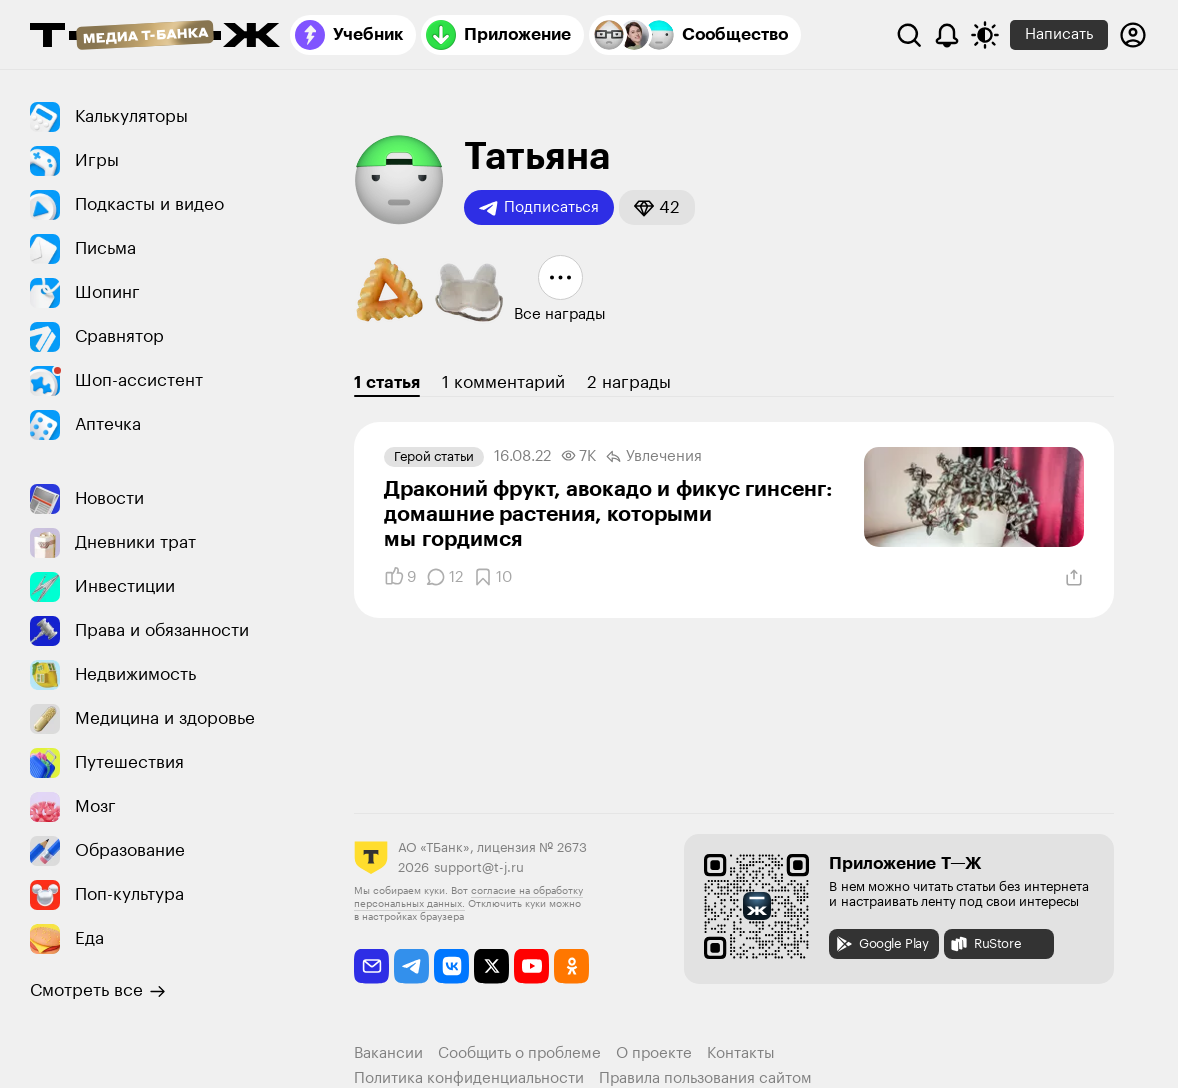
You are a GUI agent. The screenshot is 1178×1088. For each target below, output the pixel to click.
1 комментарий (503, 382)
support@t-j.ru (479, 867)
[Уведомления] (947, 35)
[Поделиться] (1074, 578)
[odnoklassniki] (571, 966)
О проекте (654, 1053)
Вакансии (388, 1053)
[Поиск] (909, 35)
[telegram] (411, 966)
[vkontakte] (451, 966)
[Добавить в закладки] (492, 577)
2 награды (629, 382)
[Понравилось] (400, 577)
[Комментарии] (444, 577)
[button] (657, 207)
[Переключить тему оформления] (985, 35)
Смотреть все (98, 991)
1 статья (387, 382)
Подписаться (539, 208)
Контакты (741, 1053)
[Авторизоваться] (1133, 35)
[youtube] (531, 966)
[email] (371, 966)
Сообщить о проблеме (519, 1053)
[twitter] (491, 966)
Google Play (881, 944)
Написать (1059, 34)
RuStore (985, 944)
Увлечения (654, 457)
